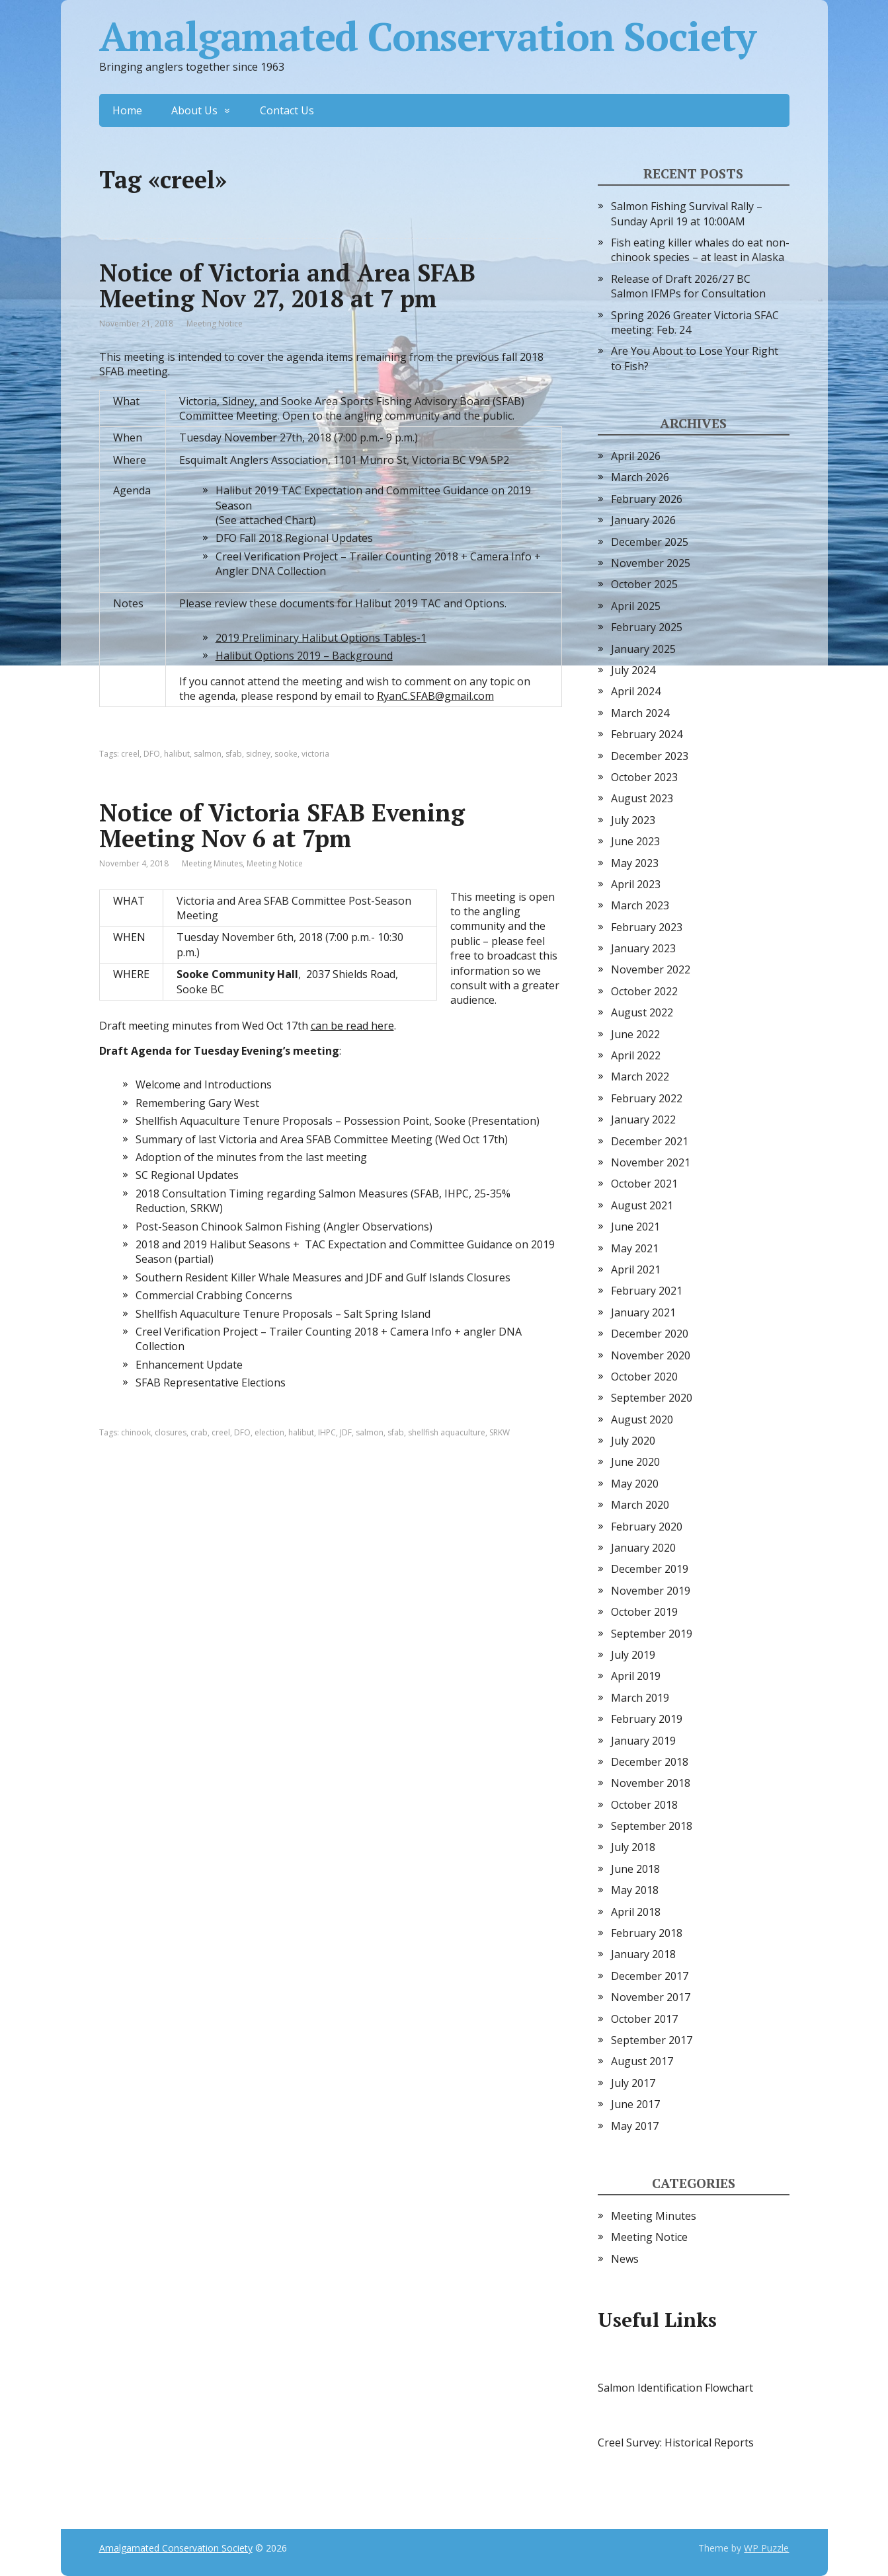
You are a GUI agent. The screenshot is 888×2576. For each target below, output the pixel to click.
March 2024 (640, 713)
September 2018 (651, 1826)
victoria (315, 753)
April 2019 (636, 1676)
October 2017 (644, 2019)
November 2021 (650, 1162)
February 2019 (646, 1719)
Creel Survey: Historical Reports (676, 2442)
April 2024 (636, 691)
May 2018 (635, 1890)
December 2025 (649, 542)
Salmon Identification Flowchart (675, 2387)
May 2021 (635, 1248)
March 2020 (640, 1504)
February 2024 (646, 734)
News (625, 2259)
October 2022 (644, 991)
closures (170, 1432)
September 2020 (651, 1397)
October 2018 (644, 1805)
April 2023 (636, 884)
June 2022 (635, 1034)
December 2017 (649, 1976)
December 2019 (649, 1569)
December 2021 (649, 1141)
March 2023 (640, 905)
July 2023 (633, 820)
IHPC (327, 1432)
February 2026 (646, 499)
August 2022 (642, 1012)
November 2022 (650, 969)
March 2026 (640, 477)
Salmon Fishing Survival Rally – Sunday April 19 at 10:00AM (686, 213)
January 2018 (643, 1954)
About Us (194, 110)
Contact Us (287, 110)
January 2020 (643, 1547)
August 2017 (642, 2061)
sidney (258, 753)
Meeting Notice (214, 323)
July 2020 (633, 1440)
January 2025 (643, 649)
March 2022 (640, 1076)
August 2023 (642, 798)
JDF (346, 1432)
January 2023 (643, 948)
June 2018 (635, 1869)
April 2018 (636, 1912)
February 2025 (646, 627)
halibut (177, 753)
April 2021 (636, 1269)
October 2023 (644, 777)
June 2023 (635, 841)
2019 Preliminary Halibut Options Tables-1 (321, 637)
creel (130, 753)
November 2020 (650, 1355)
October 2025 (644, 584)
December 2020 (649, 1333)
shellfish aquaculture (446, 1432)
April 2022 (636, 1055)
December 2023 (649, 756)
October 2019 (644, 1612)
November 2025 (650, 563)
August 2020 (642, 1419)
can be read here (352, 1025)
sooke (286, 753)
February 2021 (646, 1290)
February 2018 (646, 1933)
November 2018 (650, 1783)
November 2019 (650, 1590)
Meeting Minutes (212, 863)
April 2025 (636, 606)
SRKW (499, 1432)
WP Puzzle (766, 2548)
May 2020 (635, 1483)
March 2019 (640, 1697)
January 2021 (643, 1312)
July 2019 (633, 1655)
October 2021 (644, 1183)
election (269, 1432)
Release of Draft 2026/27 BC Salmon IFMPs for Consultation (688, 286)
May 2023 (635, 863)
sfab (233, 753)
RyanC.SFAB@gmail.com (435, 696)
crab (199, 1432)
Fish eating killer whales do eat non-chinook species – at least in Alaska (700, 249)
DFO (151, 753)
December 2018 (649, 1762)
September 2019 (651, 1633)
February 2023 (646, 927)
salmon (208, 753)
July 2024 (633, 670)
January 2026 (643, 520)
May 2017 (635, 2126)
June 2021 (635, 1226)
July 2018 (633, 1847)
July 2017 (633, 2083)
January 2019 (643, 1740)
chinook (136, 1432)
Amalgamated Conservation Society (427, 36)
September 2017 (651, 2040)
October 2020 (644, 1376)
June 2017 (635, 2104)
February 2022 (646, 1098)
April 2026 (636, 456)
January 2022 (643, 1119)
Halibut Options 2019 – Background (304, 655)
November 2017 (650, 1997)
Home (127, 110)
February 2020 (646, 1526)
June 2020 (635, 1462)
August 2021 (642, 1205)
